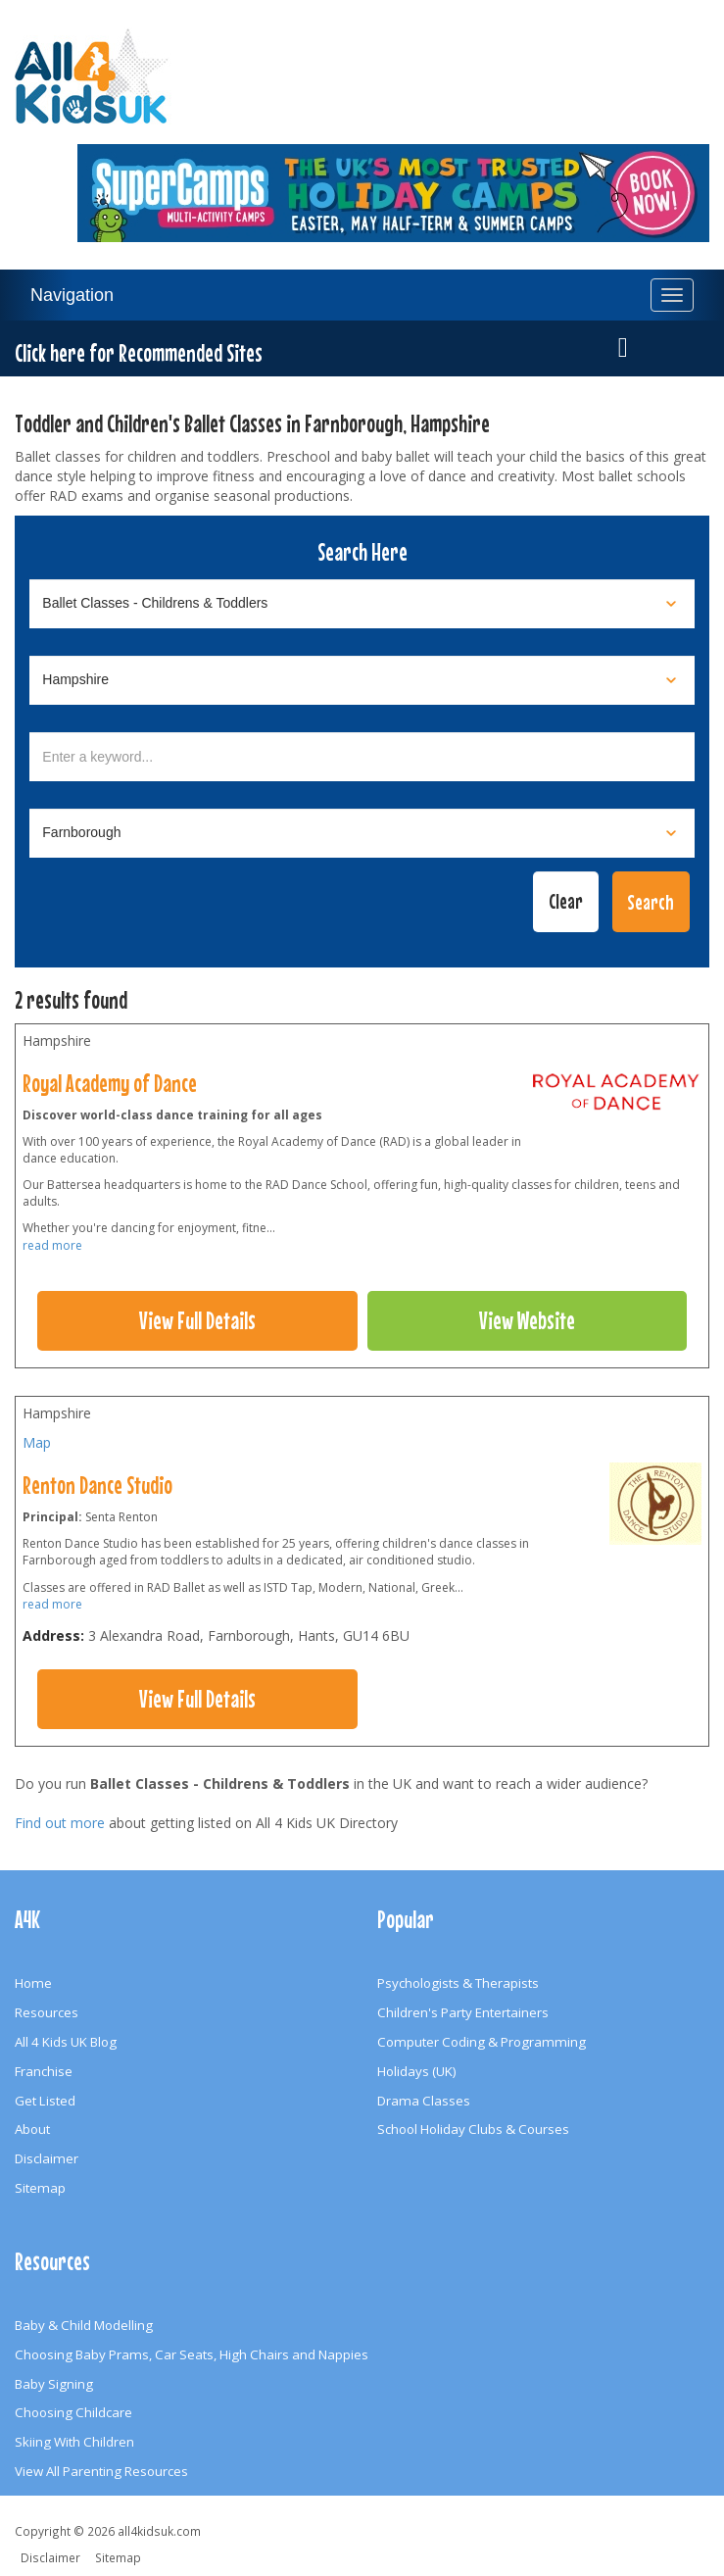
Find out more (60, 1822)
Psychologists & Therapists (458, 1983)
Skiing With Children (74, 2442)
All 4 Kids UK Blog (66, 2042)
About (32, 2129)
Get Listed (45, 2100)
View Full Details (197, 1320)
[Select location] (362, 680)
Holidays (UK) (417, 2071)
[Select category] (362, 603)
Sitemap (40, 2188)
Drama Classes (423, 2100)
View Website (527, 1320)
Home (33, 1983)
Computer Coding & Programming (481, 2042)
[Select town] (362, 833)
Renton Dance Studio (97, 1485)
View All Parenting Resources (101, 2471)
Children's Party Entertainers (463, 2012)
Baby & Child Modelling (84, 2325)
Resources (46, 2012)
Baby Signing (54, 2384)
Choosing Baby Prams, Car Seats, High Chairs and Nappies (191, 2354)
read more (52, 1245)
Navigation (72, 295)
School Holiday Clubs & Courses (473, 2129)
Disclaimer (46, 2158)
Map (37, 1442)
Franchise (43, 2071)
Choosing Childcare (73, 2412)
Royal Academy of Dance (110, 1083)
